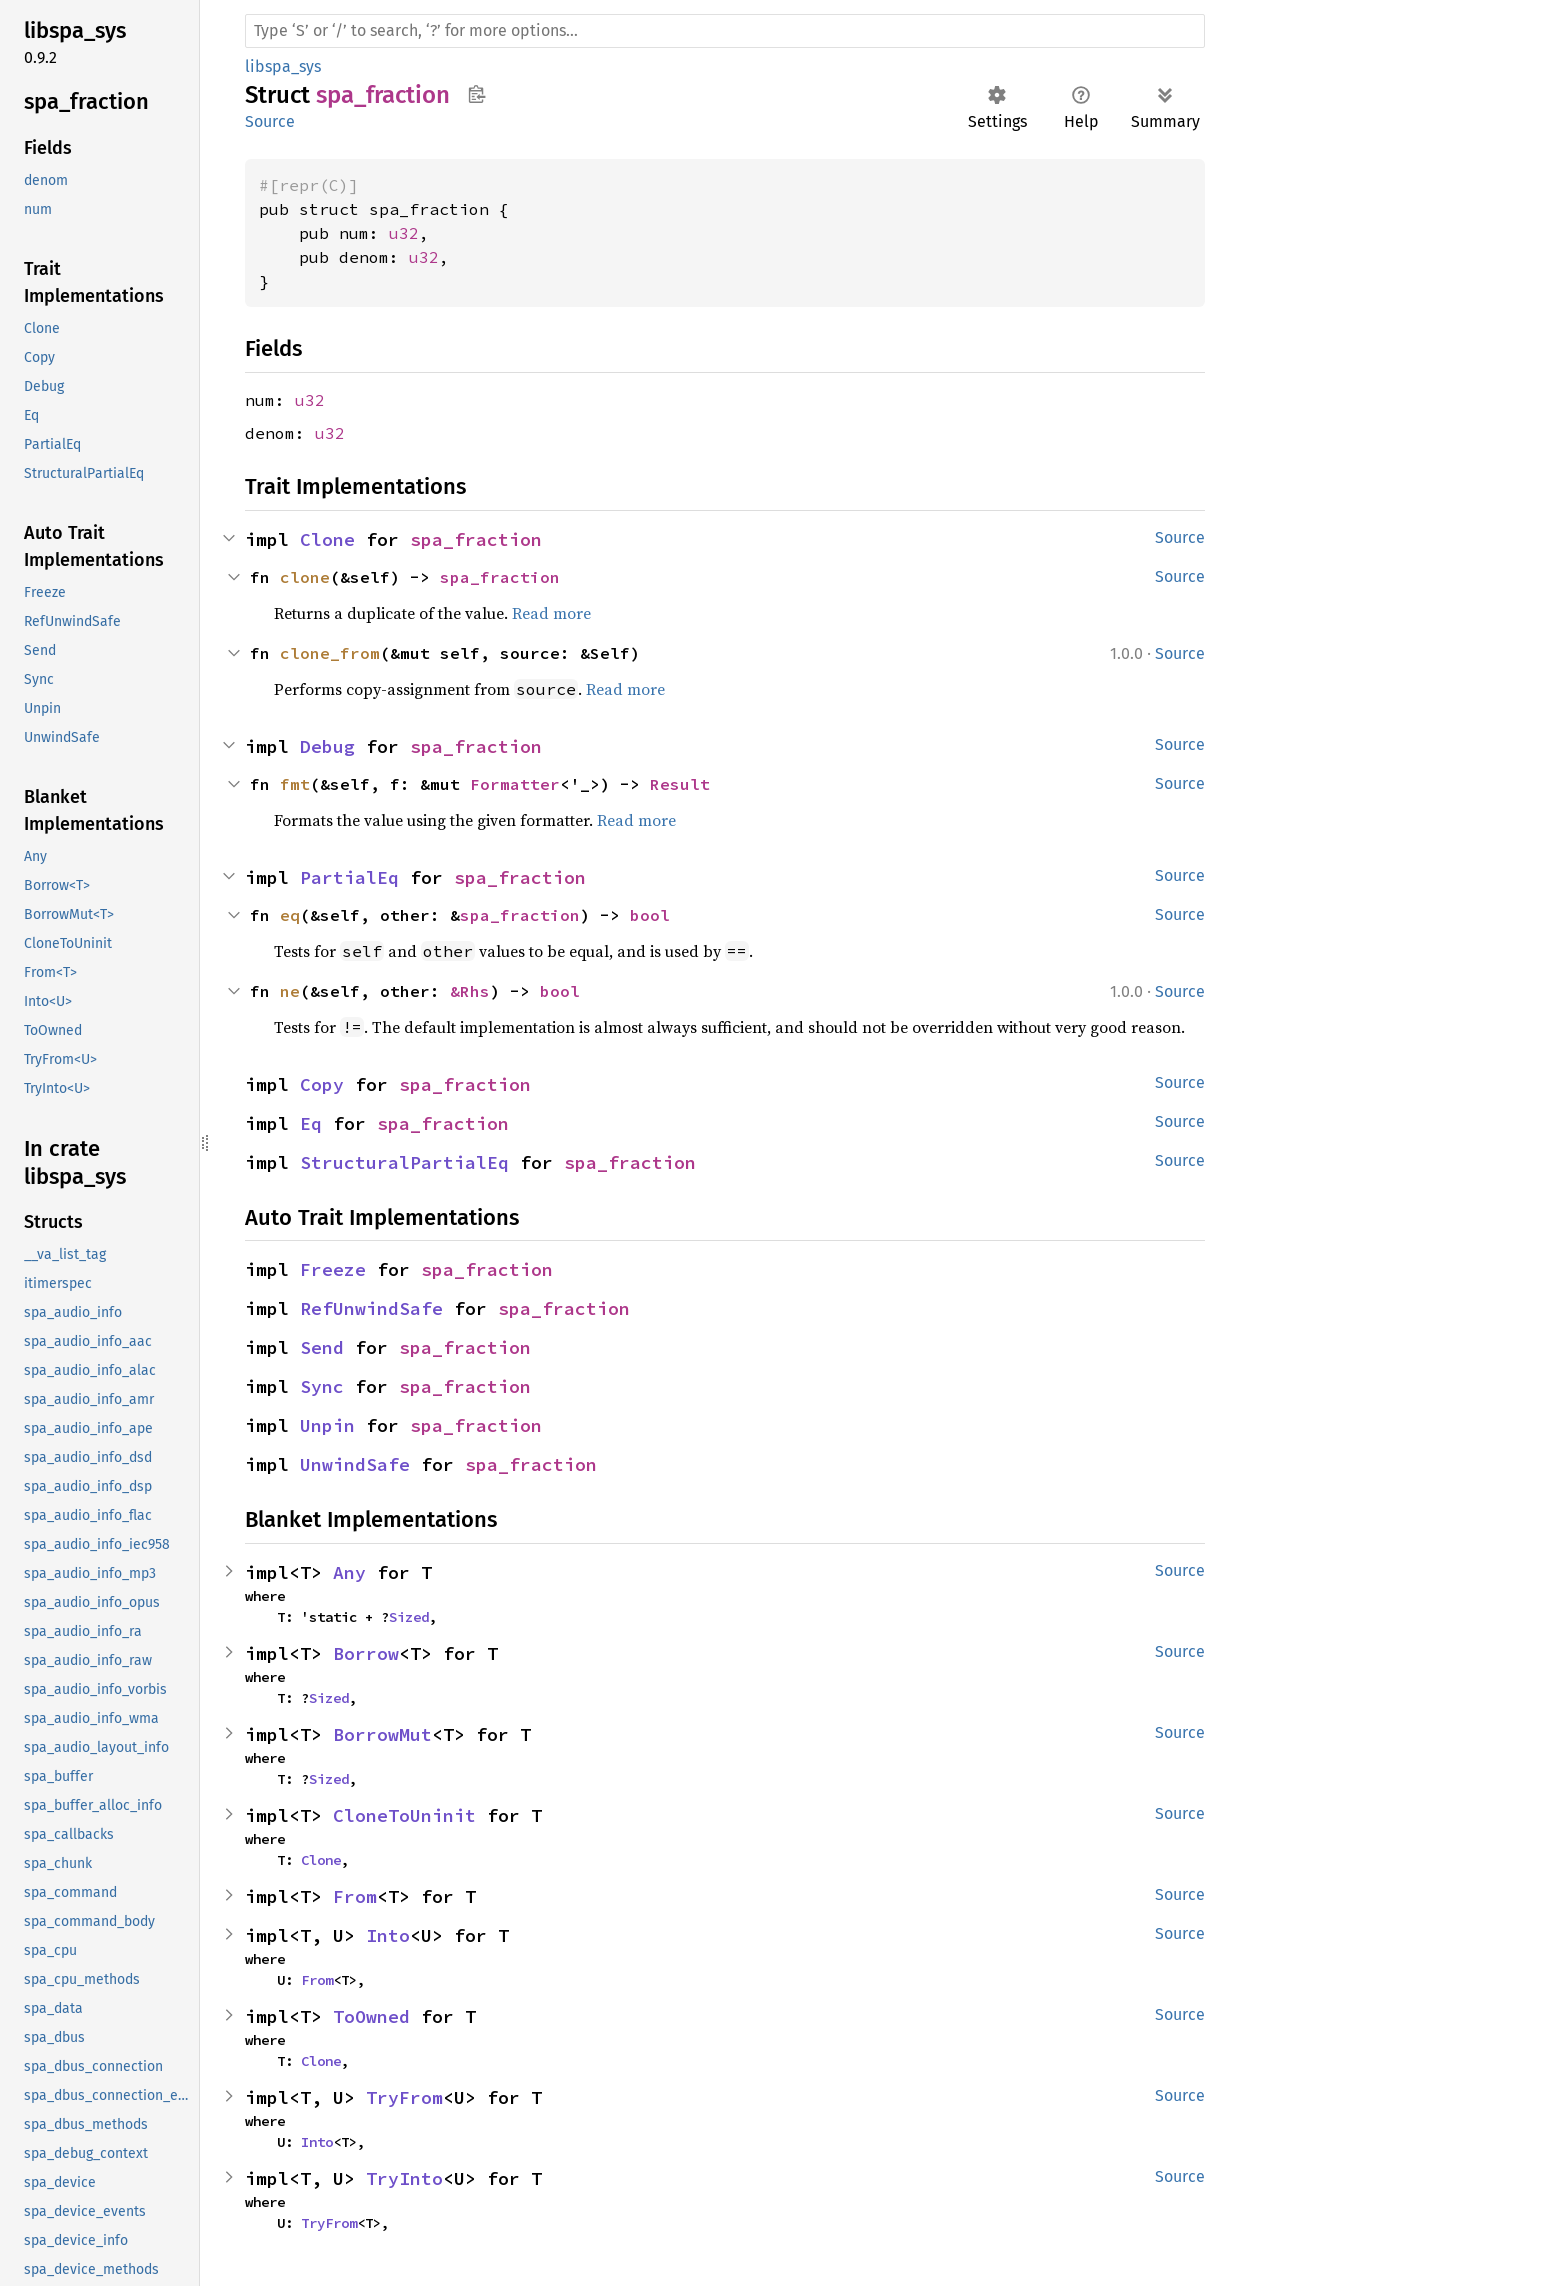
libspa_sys (283, 66)
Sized (409, 1617)
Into (388, 1935)
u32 (404, 233)
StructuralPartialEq (404, 1162)
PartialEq (349, 877)
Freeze (333, 1269)
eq (290, 915)
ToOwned (371, 2016)
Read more (551, 613)
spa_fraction (476, 539)
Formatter (515, 784)
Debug (327, 746)
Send (322, 1347)
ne (290, 991)
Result (680, 784)
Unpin (327, 1425)
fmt (295, 784)
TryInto (404, 2178)
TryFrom (404, 2097)
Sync (322, 1386)
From (355, 1896)
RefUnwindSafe (371, 1308)
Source (270, 121)
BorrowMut (382, 1734)
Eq (311, 1123)
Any (349, 1572)
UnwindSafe (355, 1464)
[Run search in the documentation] (725, 31)
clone (305, 577)
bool (650, 915)
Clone (327, 539)
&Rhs (470, 991)
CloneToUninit (404, 1815)
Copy (322, 1084)
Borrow (366, 1653)
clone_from (330, 653)
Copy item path (476, 94)
